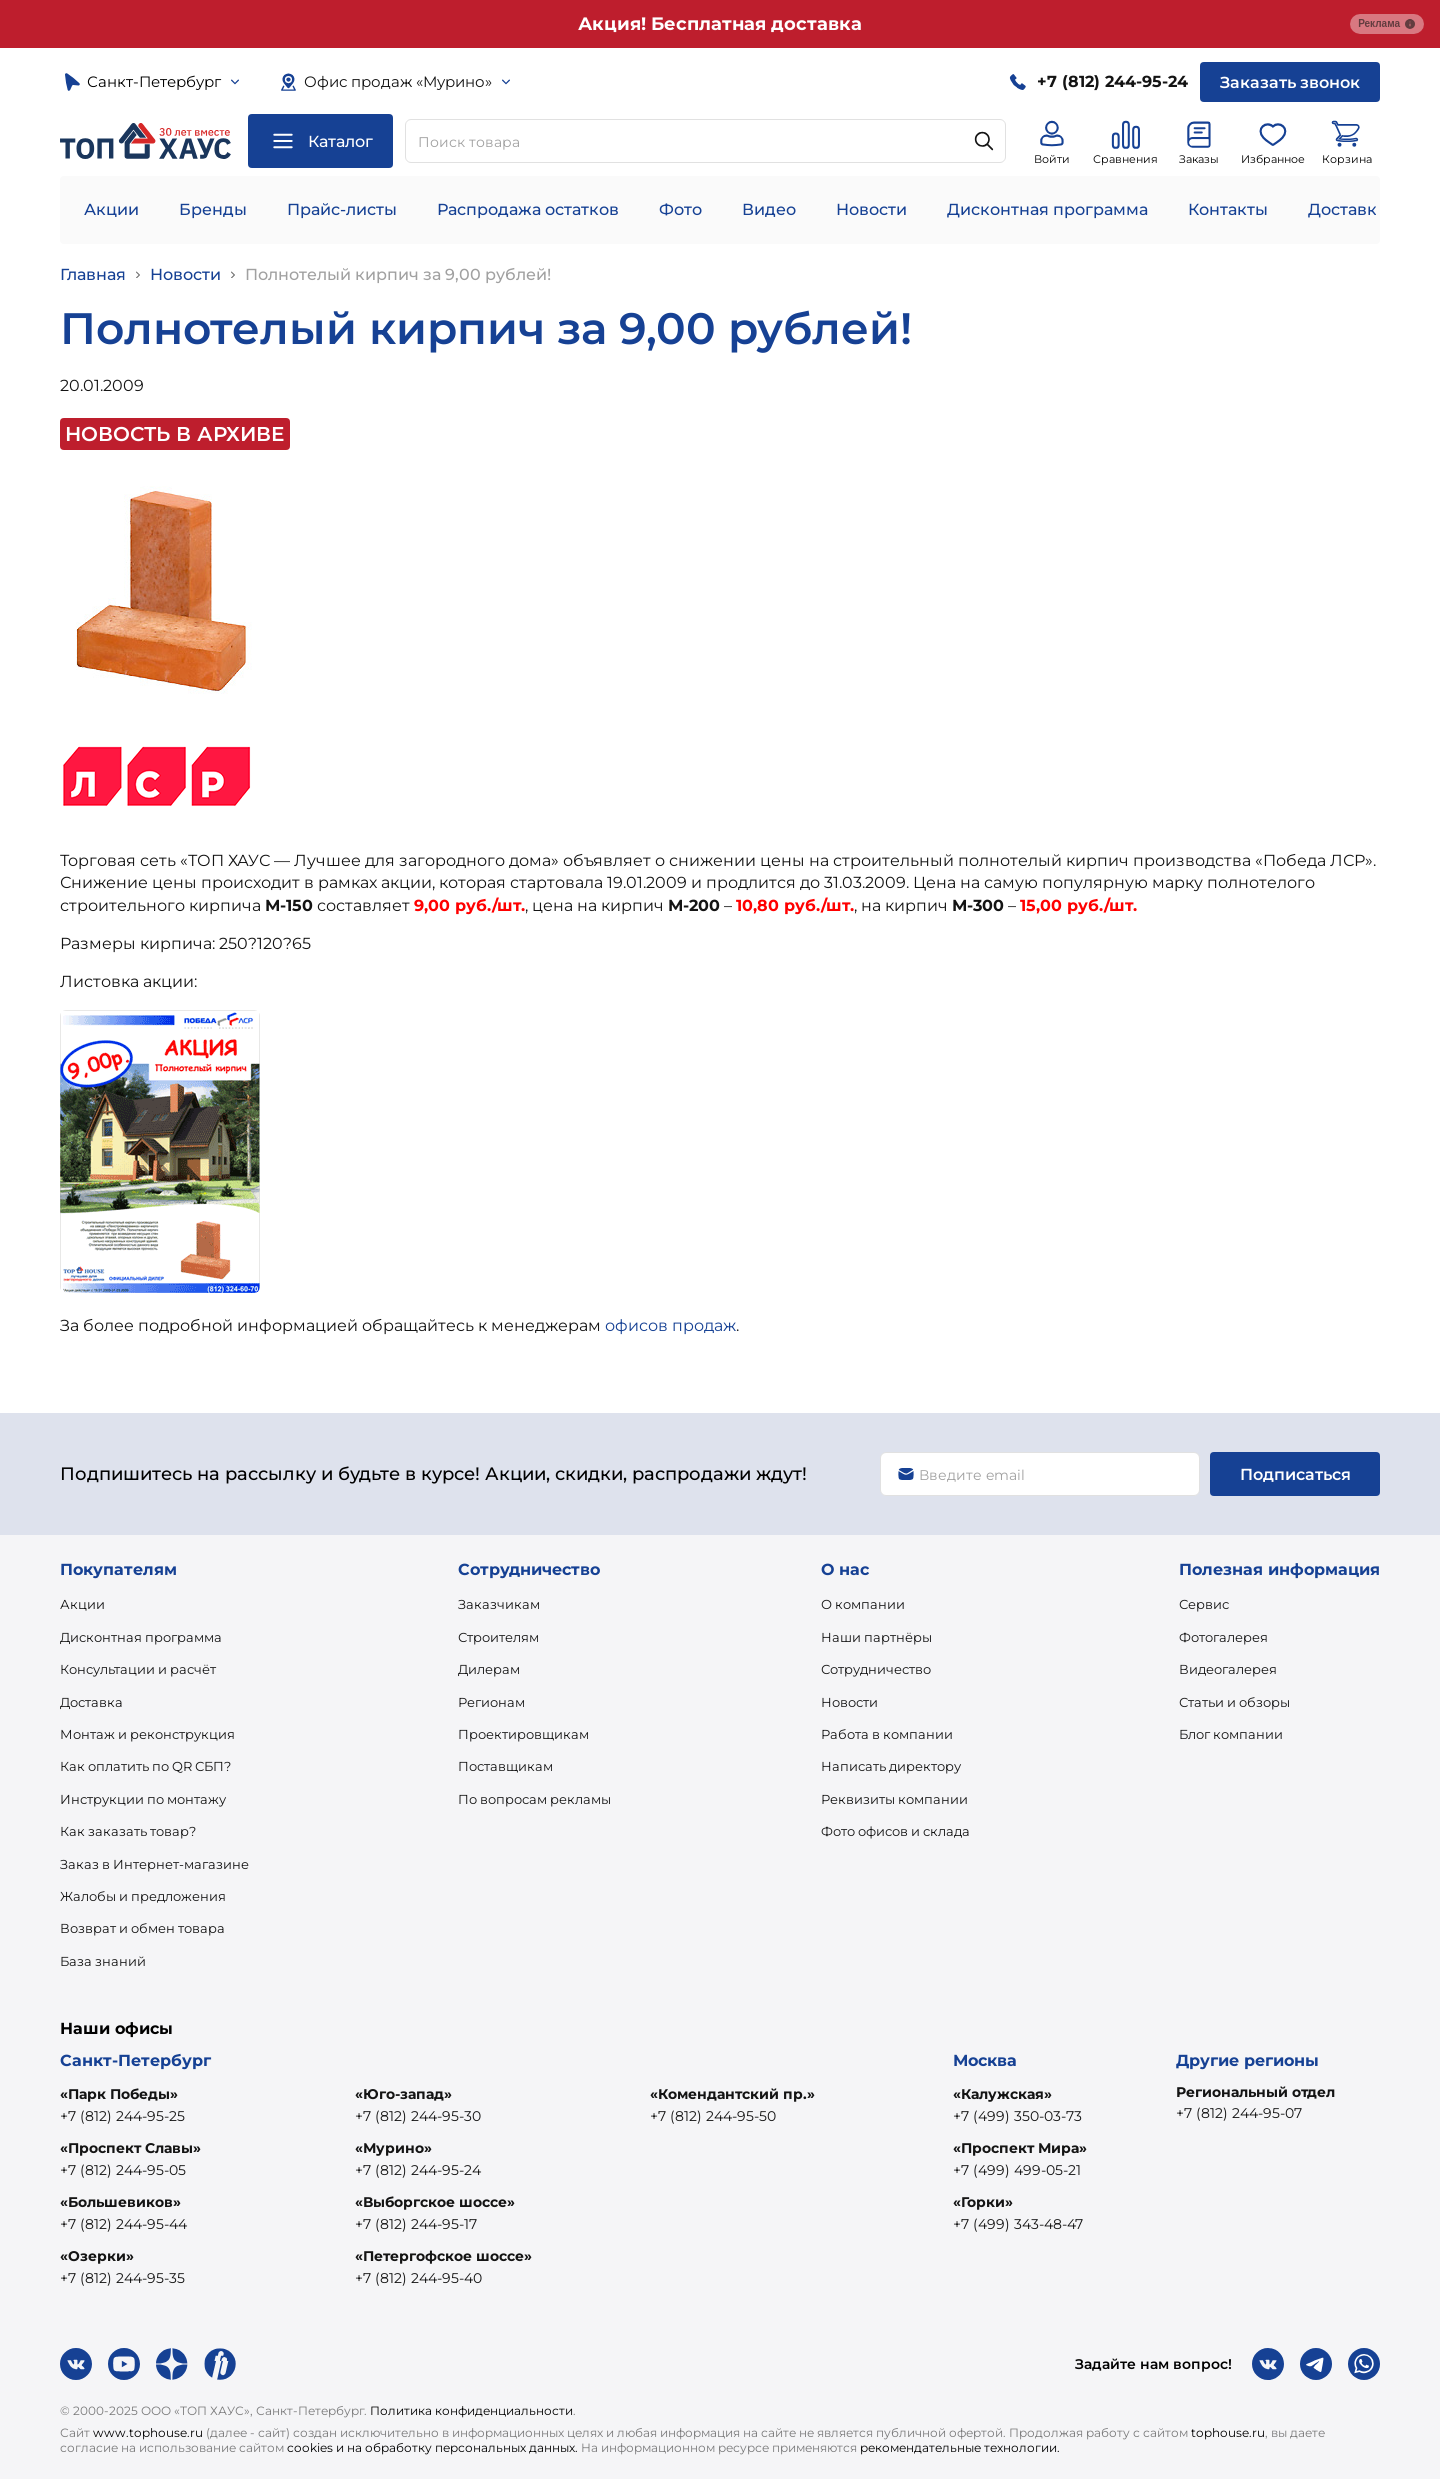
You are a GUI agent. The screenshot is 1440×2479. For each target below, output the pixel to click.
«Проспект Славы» (130, 2148)
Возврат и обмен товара (142, 1928)
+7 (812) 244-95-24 (418, 2170)
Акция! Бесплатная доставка (720, 24)
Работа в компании (887, 1734)
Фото (680, 209)
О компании (863, 1604)
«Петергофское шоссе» (443, 2256)
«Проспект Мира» (1020, 2148)
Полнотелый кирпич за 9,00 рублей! (398, 274)
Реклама (1387, 24)
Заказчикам (499, 1604)
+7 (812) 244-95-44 (123, 2224)
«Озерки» (97, 2256)
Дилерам (489, 1669)
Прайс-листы (342, 209)
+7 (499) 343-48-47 (1018, 2224)
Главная (93, 274)
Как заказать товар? (128, 1831)
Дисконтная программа (1047, 209)
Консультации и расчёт (138, 1669)
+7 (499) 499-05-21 (1017, 2170)
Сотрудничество (876, 1669)
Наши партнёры (876, 1637)
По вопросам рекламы (534, 1799)
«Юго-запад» (403, 2094)
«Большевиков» (120, 2202)
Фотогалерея (1223, 1637)
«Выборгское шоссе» (435, 2202)
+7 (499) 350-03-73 (1017, 2116)
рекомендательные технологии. (960, 2447)
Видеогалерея (1228, 1669)
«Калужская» (1002, 2094)
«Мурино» (393, 2148)
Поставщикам (505, 1766)
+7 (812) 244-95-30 (418, 2116)
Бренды (213, 209)
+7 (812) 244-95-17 (416, 2224)
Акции (111, 209)
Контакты (1228, 209)
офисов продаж (670, 1325)
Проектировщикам (523, 1734)
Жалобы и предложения (143, 1896)
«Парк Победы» (119, 2094)
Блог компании (1231, 1734)
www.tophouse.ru (148, 2432)
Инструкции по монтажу (143, 1799)
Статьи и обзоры (1234, 1702)
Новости (871, 209)
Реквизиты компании (894, 1799)
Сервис (1204, 1604)
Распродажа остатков (528, 209)
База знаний (103, 1961)
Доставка (91, 1702)
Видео (769, 209)
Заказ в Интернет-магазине (154, 1864)
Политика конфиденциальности (471, 2410)
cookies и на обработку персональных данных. (432, 2447)
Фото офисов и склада (895, 1831)
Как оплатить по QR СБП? (145, 1766)
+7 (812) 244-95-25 (122, 2116)
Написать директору (891, 1766)
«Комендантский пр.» (732, 2094)
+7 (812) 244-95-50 (713, 2116)
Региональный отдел (1255, 2092)
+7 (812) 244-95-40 (418, 2278)
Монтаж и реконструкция (147, 1734)
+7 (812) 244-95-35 (122, 2278)
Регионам (491, 1702)
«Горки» (983, 2202)
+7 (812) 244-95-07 (1239, 2113)
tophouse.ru (1228, 2432)
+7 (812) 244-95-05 (123, 2170)
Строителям (498, 1637)
